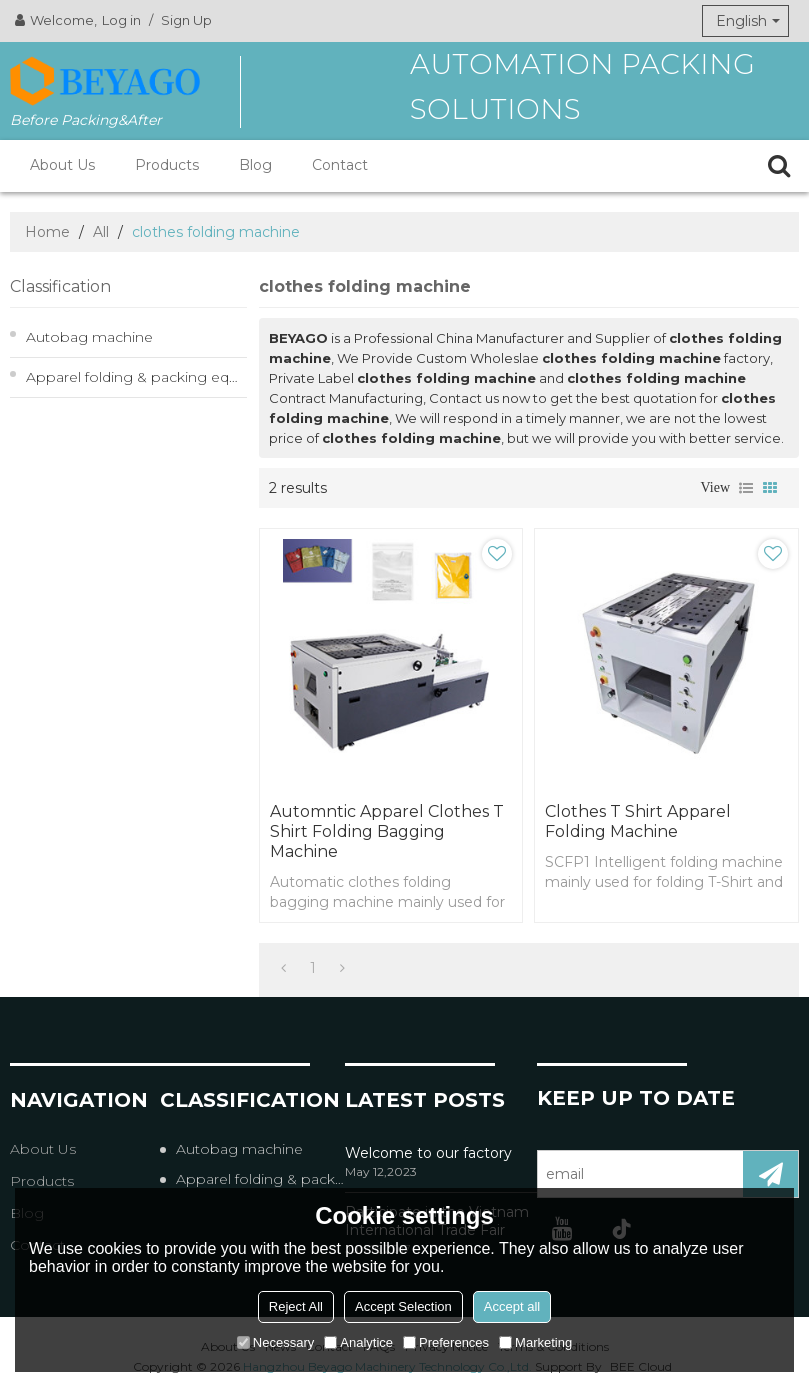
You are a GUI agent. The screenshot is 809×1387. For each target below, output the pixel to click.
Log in (121, 20)
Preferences (446, 1342)
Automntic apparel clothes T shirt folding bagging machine (387, 831)
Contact (340, 165)
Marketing (535, 1342)
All (101, 232)
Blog (255, 165)
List (746, 488)
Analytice (358, 1342)
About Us (62, 165)
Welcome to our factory (428, 1153)
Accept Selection (403, 1306)
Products (167, 165)
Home (47, 232)
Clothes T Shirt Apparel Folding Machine (638, 821)
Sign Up (186, 20)
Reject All (296, 1306)
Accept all (512, 1306)
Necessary (275, 1342)
